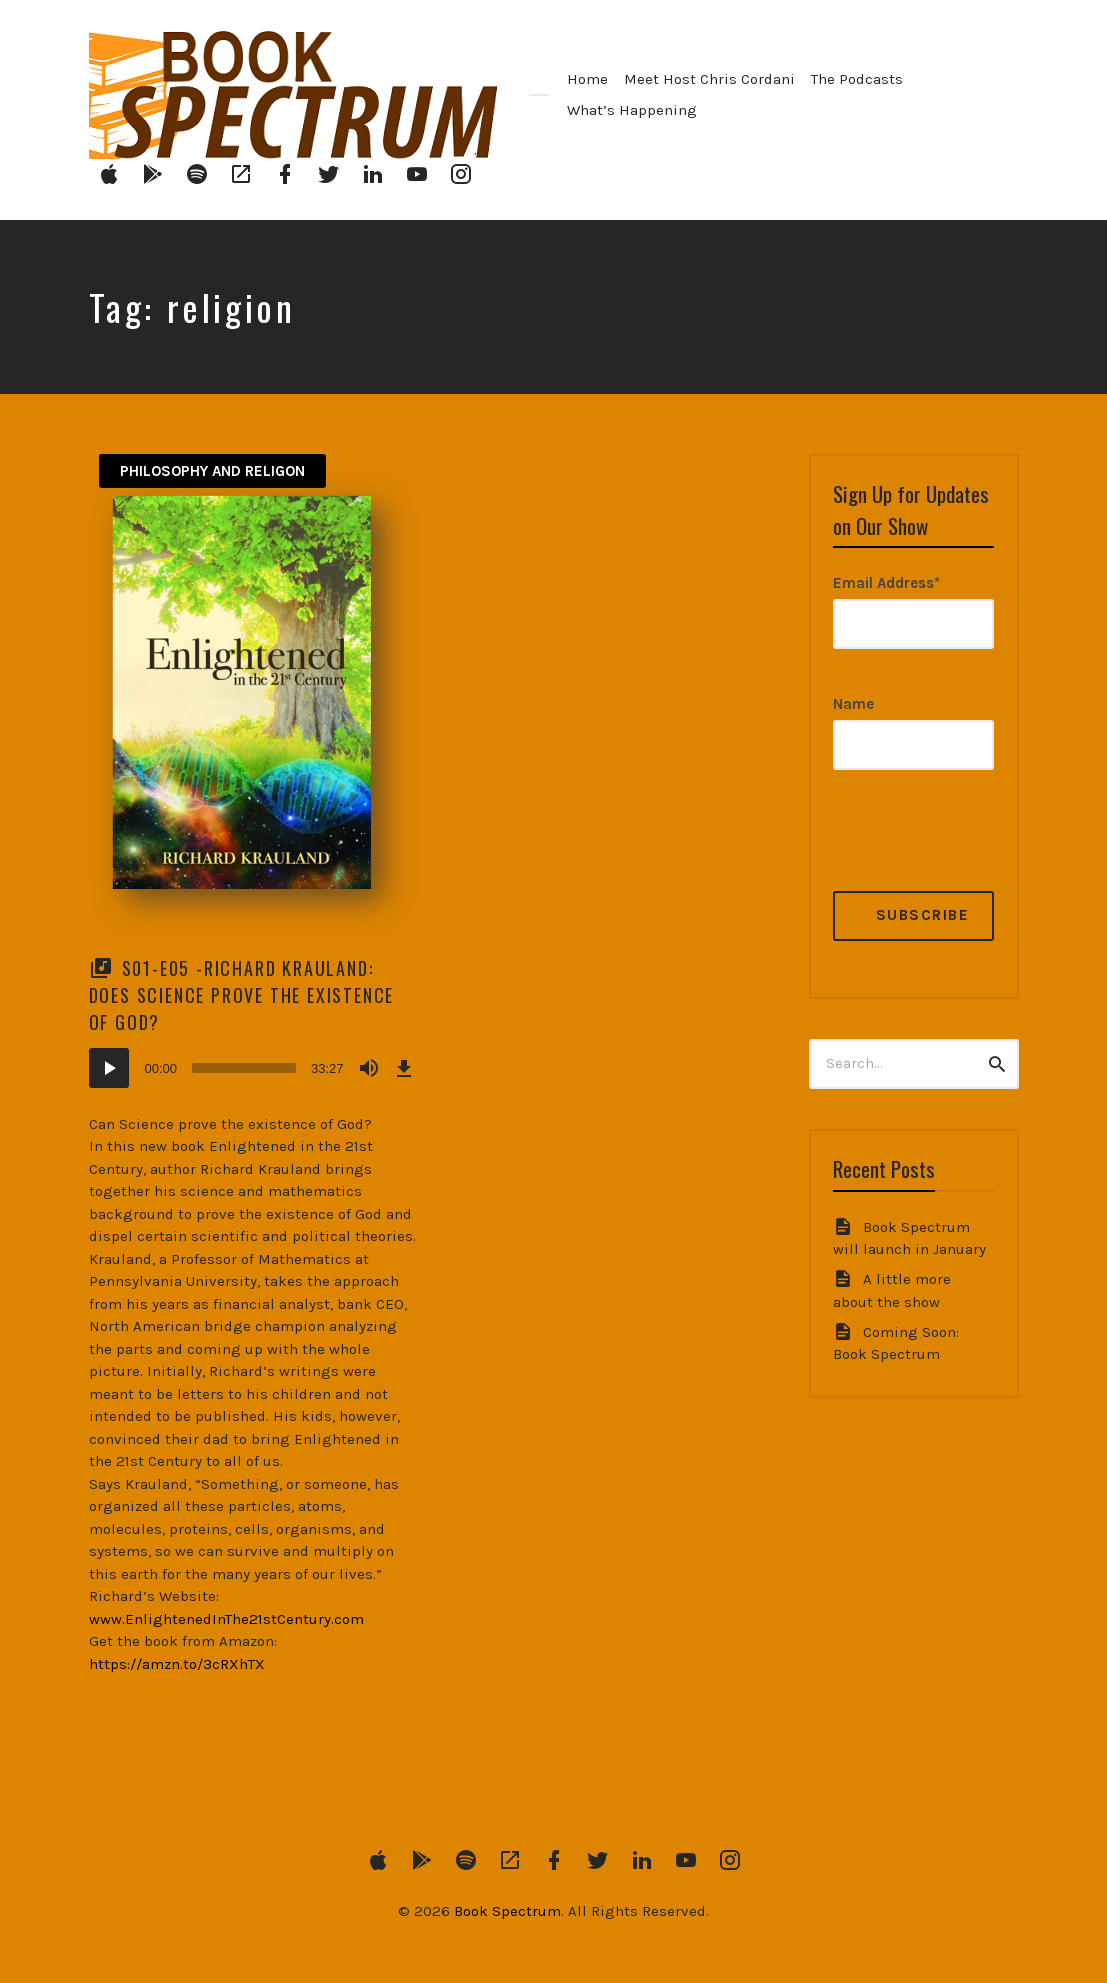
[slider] (244, 1068)
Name (853, 704)
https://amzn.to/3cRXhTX (177, 1664)
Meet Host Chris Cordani (709, 79)
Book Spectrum (507, 1911)
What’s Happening (632, 110)
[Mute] (369, 1068)
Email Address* (886, 583)
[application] (254, 1068)
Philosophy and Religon (212, 471)
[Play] (109, 1068)
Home (587, 79)
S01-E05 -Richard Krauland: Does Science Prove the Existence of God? (242, 995)
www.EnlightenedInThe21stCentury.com (226, 1619)
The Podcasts (857, 79)
